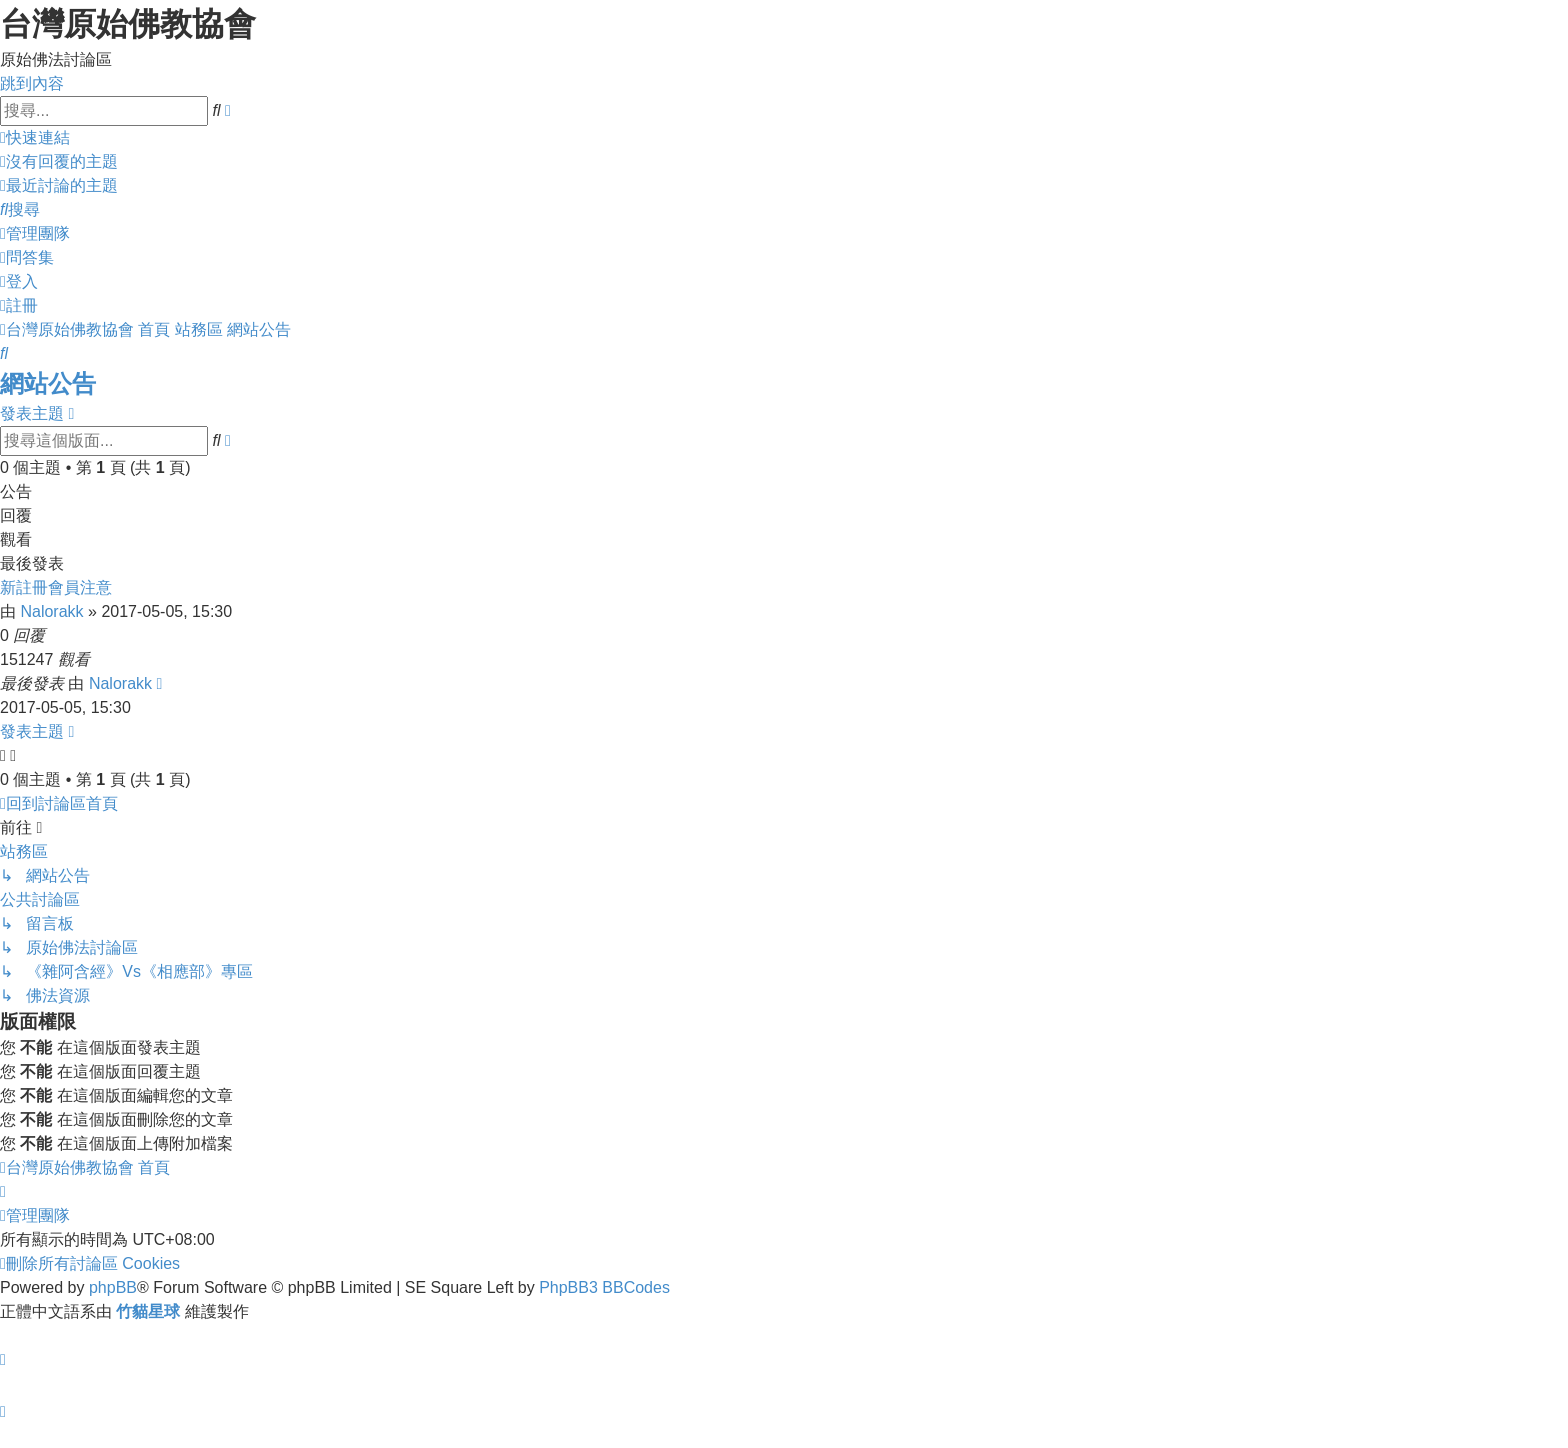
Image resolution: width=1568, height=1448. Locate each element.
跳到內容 (32, 83)
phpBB (113, 1287)
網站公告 (48, 383)
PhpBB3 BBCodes (604, 1287)
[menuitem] (59, 161)
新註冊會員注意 (56, 587)
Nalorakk (51, 611)
